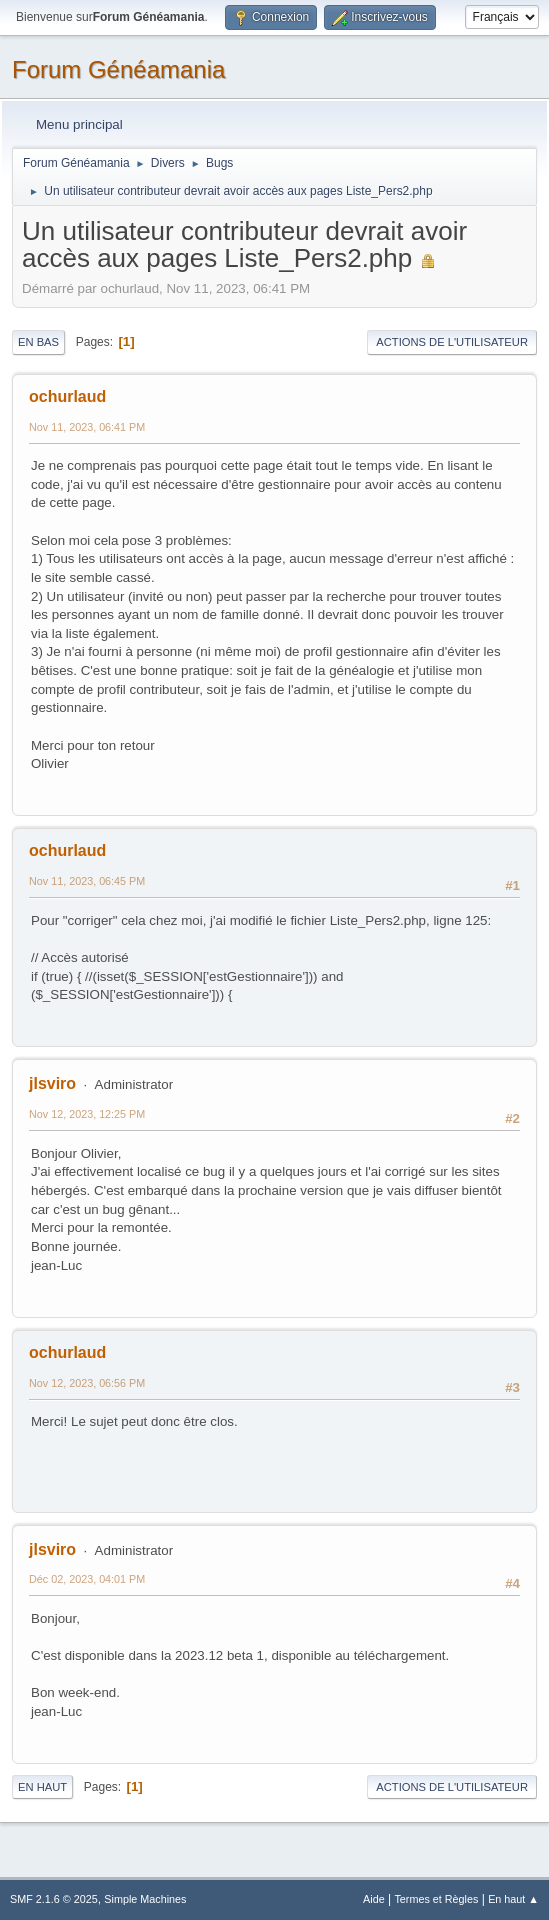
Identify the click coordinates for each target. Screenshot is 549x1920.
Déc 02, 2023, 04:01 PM (87, 1579)
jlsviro (52, 1083)
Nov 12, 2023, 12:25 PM (87, 1114)
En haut (42, 1787)
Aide (374, 1899)
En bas (38, 342)
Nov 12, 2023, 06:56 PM (87, 1383)
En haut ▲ (513, 1899)
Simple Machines (145, 1899)
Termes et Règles (436, 1899)
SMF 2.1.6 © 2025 (54, 1899)
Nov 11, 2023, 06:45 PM (87, 881)
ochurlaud (67, 396)
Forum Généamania (118, 69)
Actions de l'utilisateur (452, 342)
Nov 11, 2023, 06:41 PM (87, 427)
